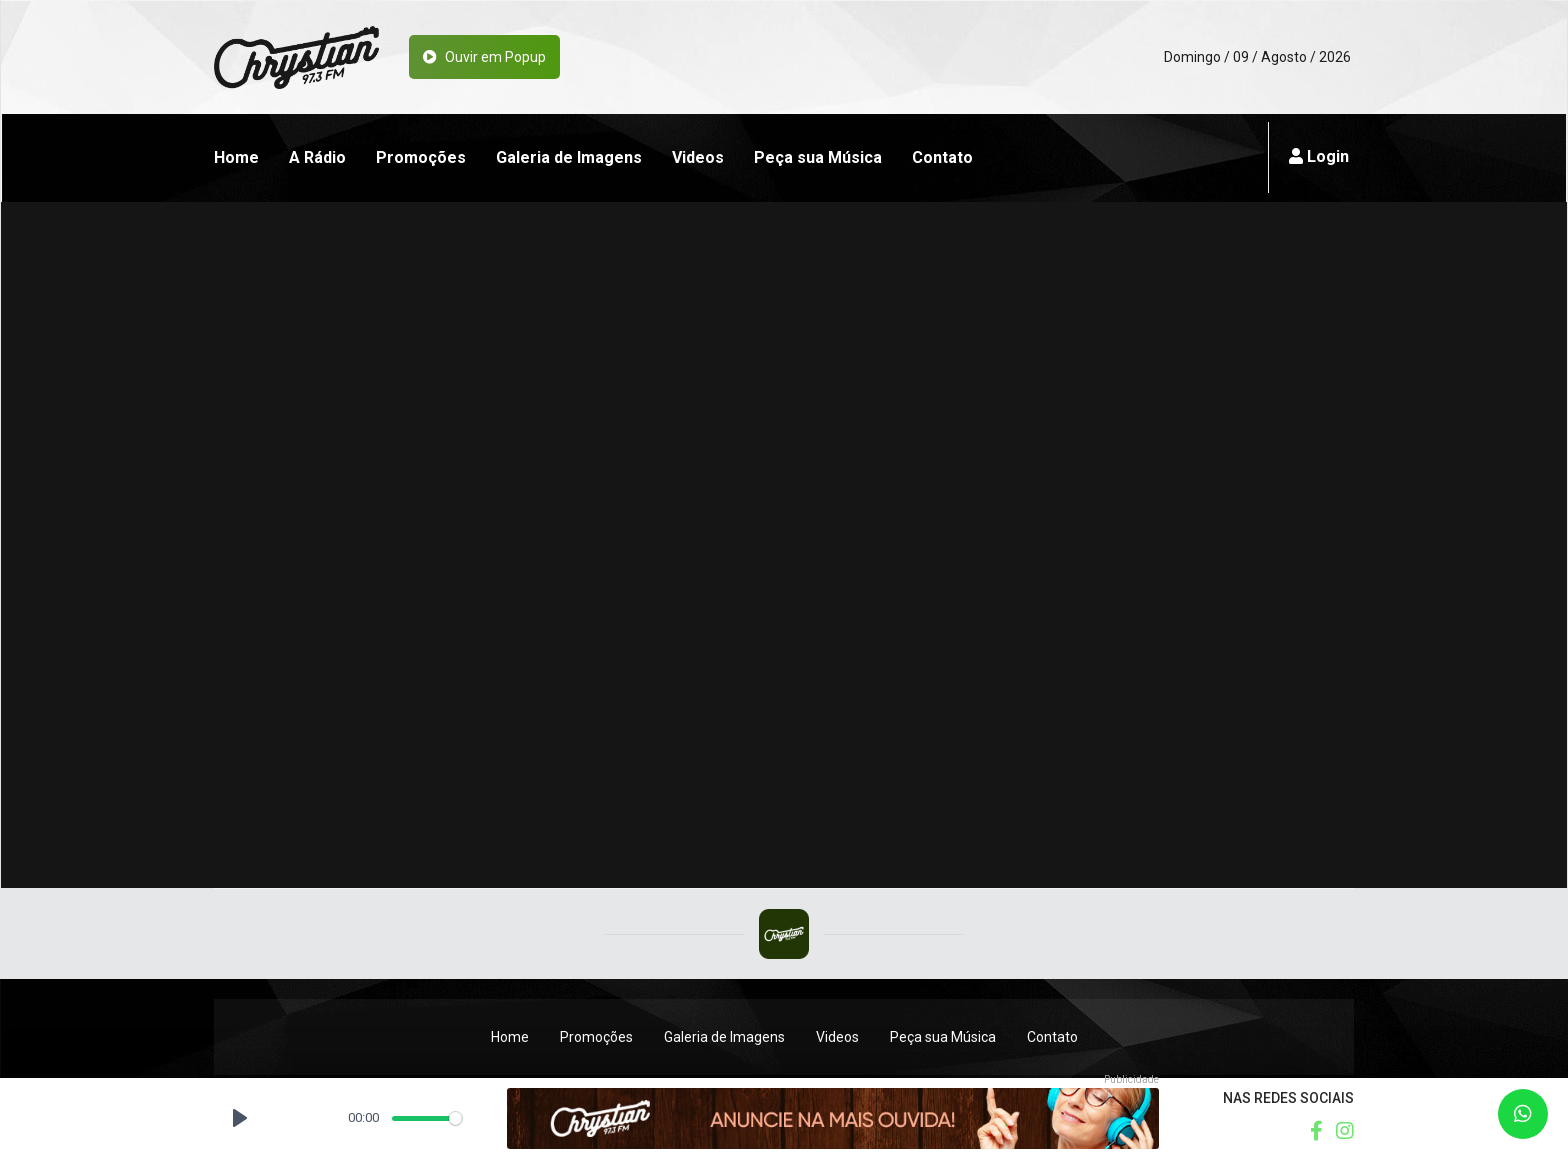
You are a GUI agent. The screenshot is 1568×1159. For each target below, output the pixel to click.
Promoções (421, 157)
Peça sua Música (818, 157)
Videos (698, 157)
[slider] (427, 1118)
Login (1319, 156)
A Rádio (317, 157)
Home (236, 157)
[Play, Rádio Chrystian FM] (240, 1118)
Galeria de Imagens (569, 157)
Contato (942, 157)
